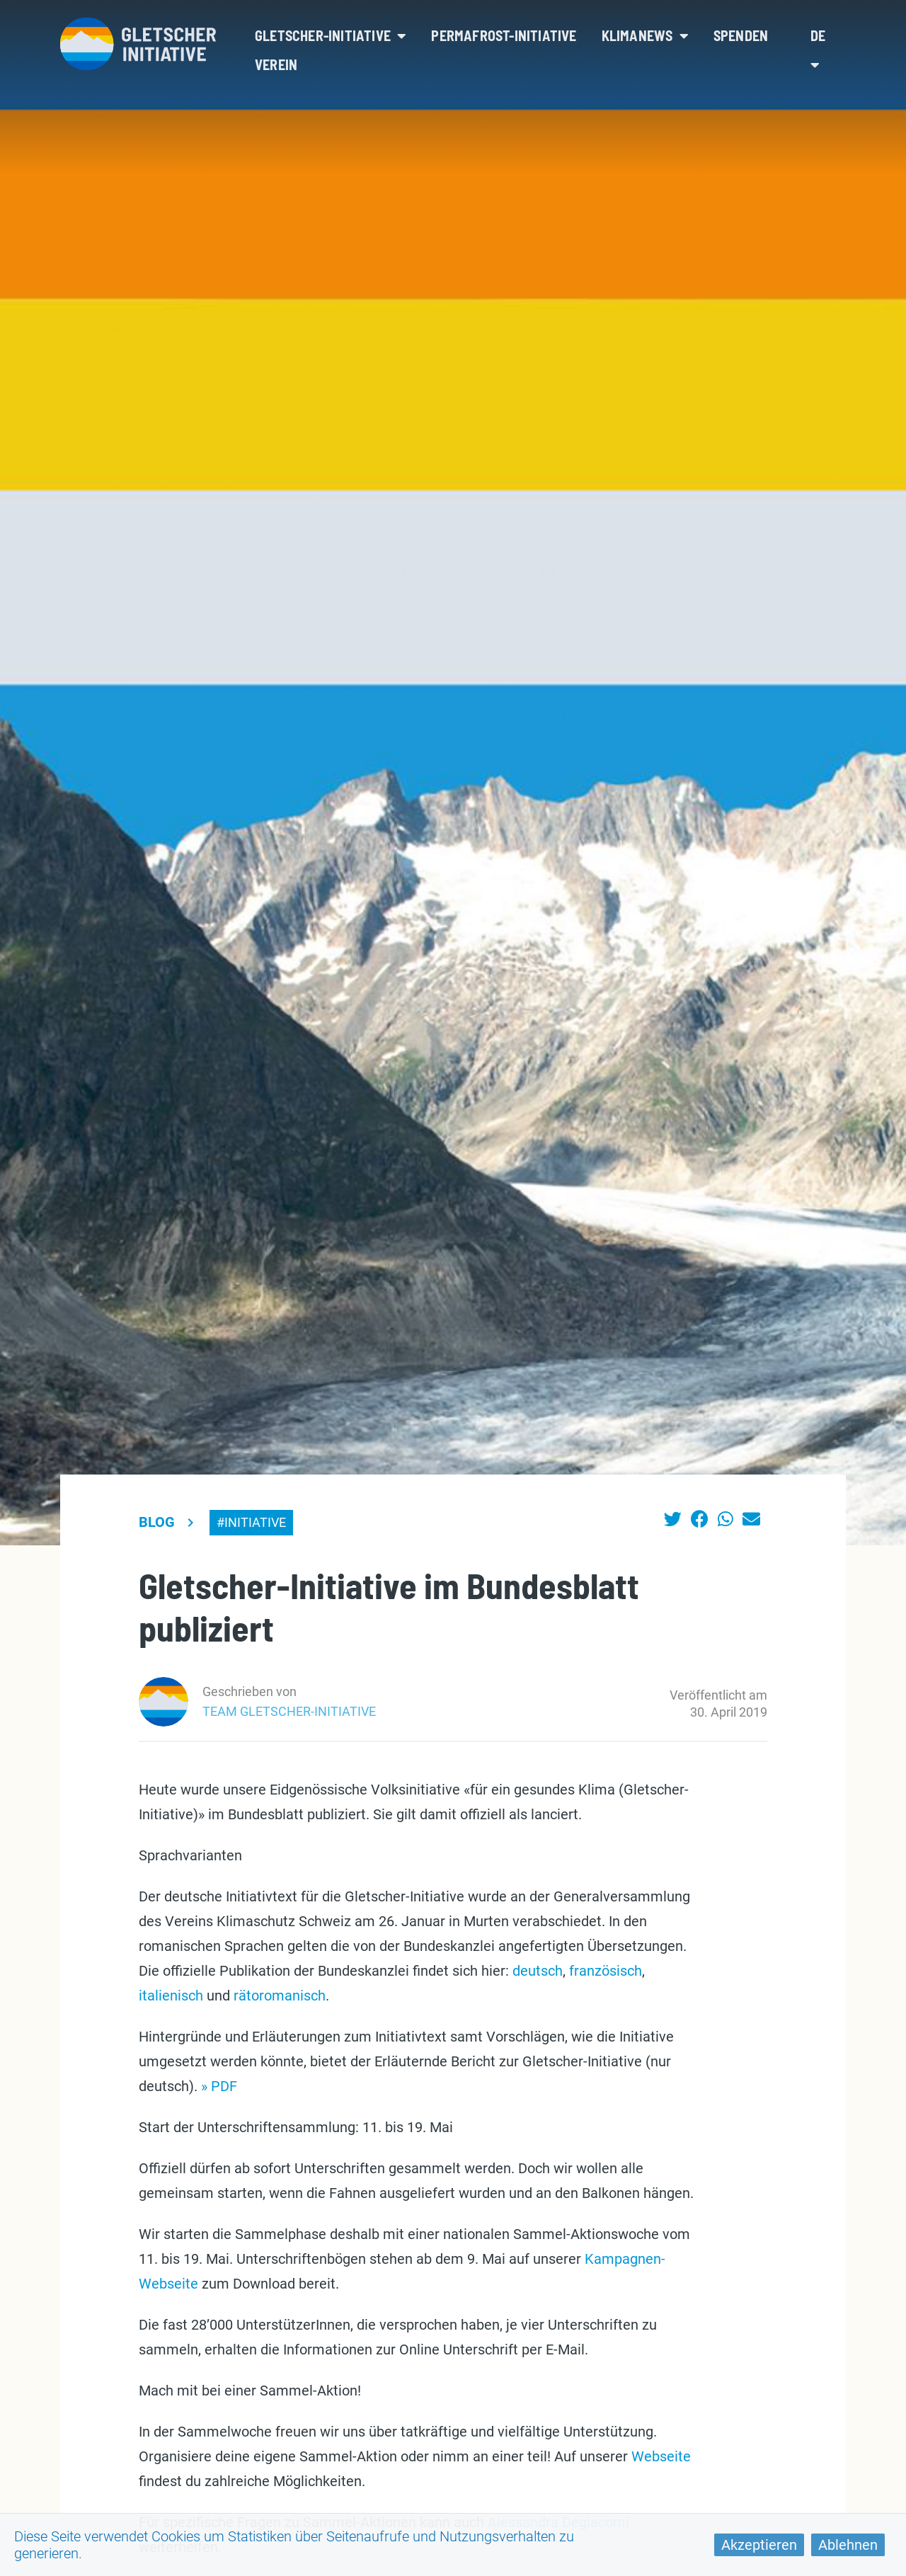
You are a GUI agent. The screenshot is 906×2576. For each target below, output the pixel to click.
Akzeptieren (759, 2544)
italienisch (171, 1995)
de (817, 49)
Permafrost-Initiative (503, 35)
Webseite (661, 2456)
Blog (157, 1521)
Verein (276, 64)
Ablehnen (848, 2544)
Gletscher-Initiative (330, 35)
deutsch (537, 1970)
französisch (605, 1970)
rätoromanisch (280, 1995)
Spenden (740, 35)
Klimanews (645, 35)
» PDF (219, 2086)
